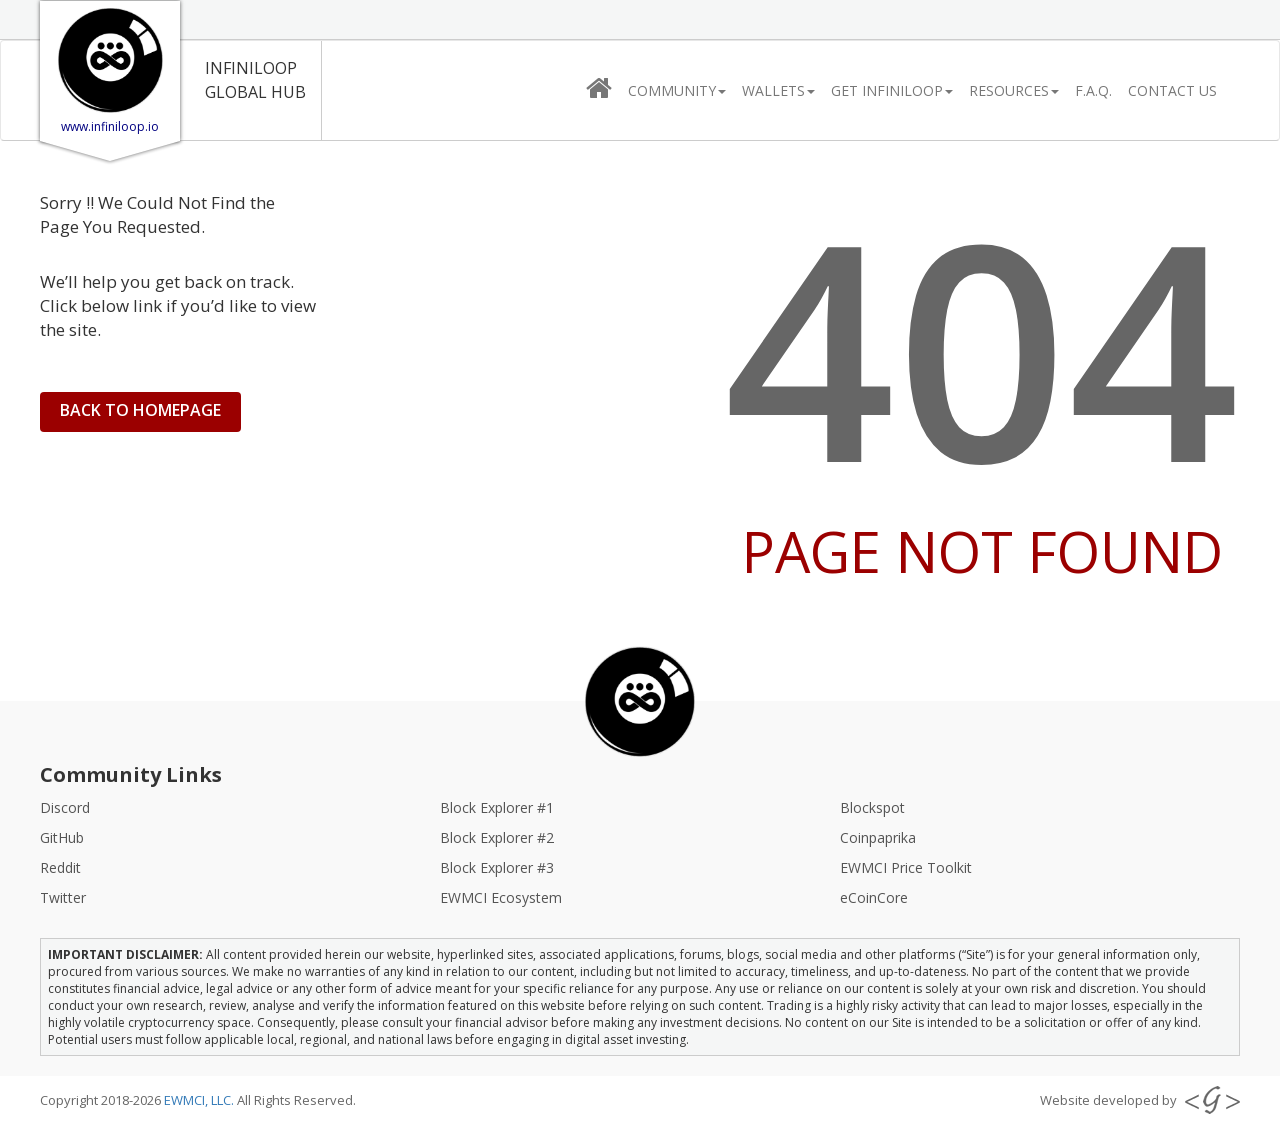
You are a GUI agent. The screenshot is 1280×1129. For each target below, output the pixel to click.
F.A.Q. (1093, 90)
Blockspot (872, 807)
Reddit (60, 867)
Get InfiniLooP (892, 90)
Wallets (778, 90)
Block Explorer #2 (497, 837)
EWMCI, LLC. (200, 1100)
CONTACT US (1172, 90)
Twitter (63, 897)
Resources (1014, 90)
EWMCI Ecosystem (501, 897)
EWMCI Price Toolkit (906, 867)
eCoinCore (874, 897)
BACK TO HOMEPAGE (140, 410)
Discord (65, 807)
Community (677, 90)
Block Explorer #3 (497, 867)
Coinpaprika (878, 837)
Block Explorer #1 (497, 807)
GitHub (62, 837)
